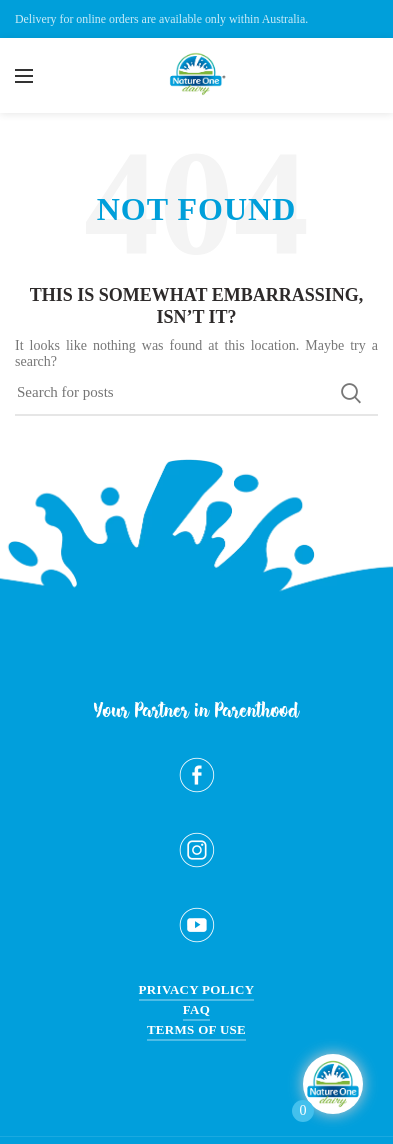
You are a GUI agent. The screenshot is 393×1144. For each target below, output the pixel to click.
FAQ (196, 1009)
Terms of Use (196, 1029)
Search (351, 393)
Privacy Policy (197, 989)
